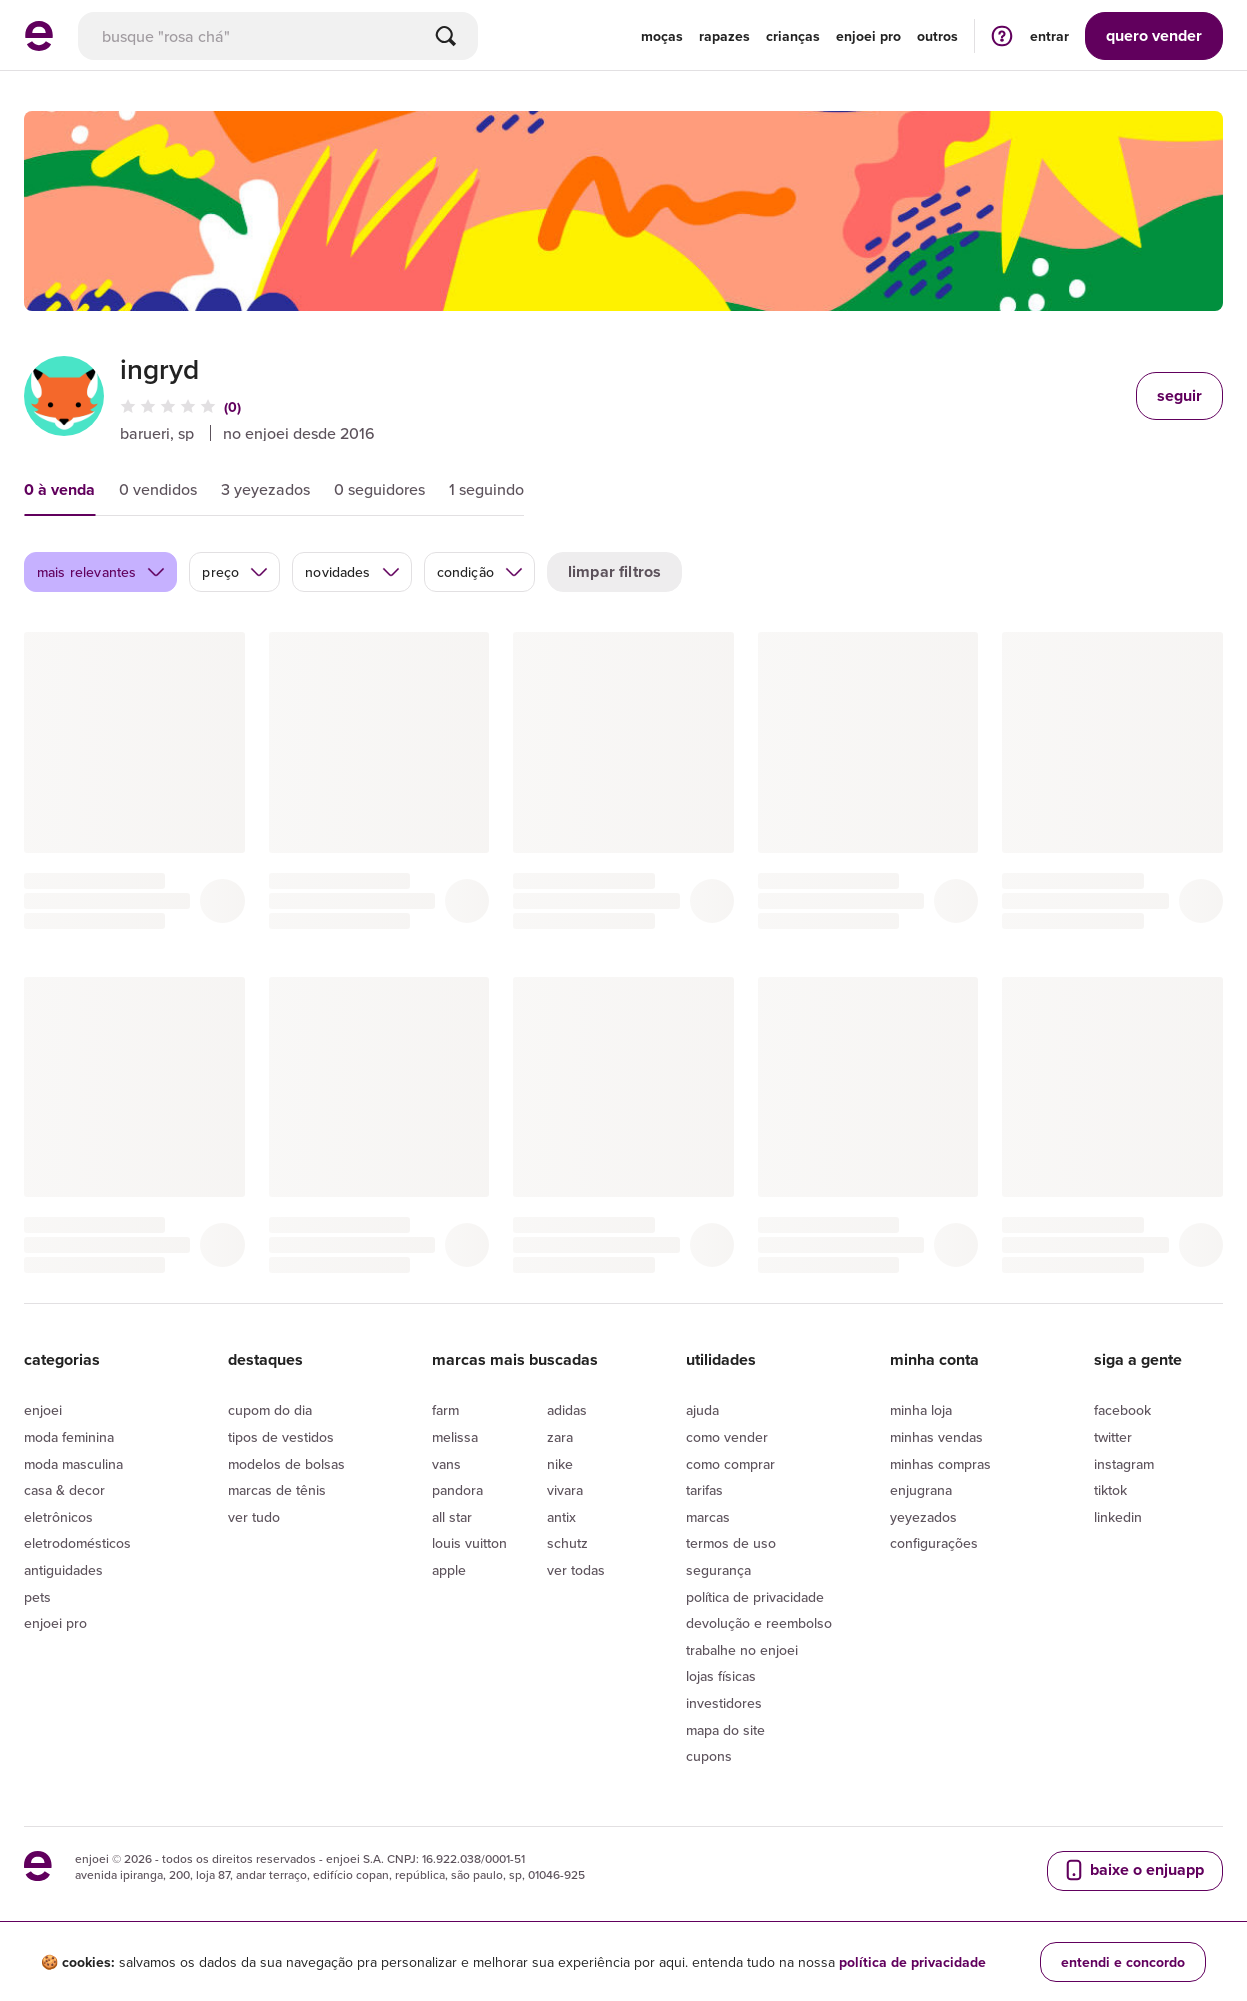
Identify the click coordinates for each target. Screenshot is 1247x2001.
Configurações (934, 1543)
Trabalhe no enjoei (742, 1650)
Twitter (1113, 1437)
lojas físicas (721, 1676)
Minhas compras (940, 1464)
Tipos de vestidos (281, 1437)
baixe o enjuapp (1133, 1870)
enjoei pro (868, 36)
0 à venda (59, 489)
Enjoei (43, 1410)
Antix (561, 1517)
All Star (452, 1517)
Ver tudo (254, 1517)
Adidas (567, 1410)
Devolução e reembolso (759, 1623)
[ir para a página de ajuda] (1002, 35)
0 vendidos (158, 489)
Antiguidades (63, 1570)
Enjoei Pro (55, 1623)
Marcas (708, 1517)
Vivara (565, 1490)
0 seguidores (379, 489)
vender (1154, 35)
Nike (560, 1464)
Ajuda (702, 1410)
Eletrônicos (58, 1517)
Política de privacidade (755, 1597)
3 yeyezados (265, 489)
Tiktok (1110, 1490)
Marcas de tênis (277, 1490)
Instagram (1124, 1464)
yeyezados (923, 1517)
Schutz (567, 1543)
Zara (560, 1437)
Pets (37, 1597)
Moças (662, 36)
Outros (937, 36)
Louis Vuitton (469, 1543)
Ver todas (576, 1570)
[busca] (278, 36)
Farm (445, 1410)
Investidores (724, 1703)
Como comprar (730, 1464)
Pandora (457, 1490)
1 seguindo (486, 489)
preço (235, 572)
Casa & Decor (64, 1490)
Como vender (727, 1437)
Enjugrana (921, 1490)
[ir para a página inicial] (39, 45)
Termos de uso (731, 1543)
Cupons (709, 1756)
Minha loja (921, 1410)
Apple (449, 1570)
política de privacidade (912, 1962)
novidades (352, 572)
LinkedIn (1118, 1517)
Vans (446, 1464)
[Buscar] (446, 36)
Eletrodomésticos (77, 1543)
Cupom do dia (270, 1410)
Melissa (455, 1437)
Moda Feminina (69, 1437)
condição (480, 572)
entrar (1049, 36)
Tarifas (704, 1490)
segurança (718, 1570)
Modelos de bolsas (286, 1464)
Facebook (1122, 1410)
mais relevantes (101, 572)
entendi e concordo (1123, 1962)
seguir (1179, 395)
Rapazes (724, 36)
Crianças (793, 36)
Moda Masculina (73, 1464)
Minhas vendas (936, 1437)
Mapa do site (725, 1730)
